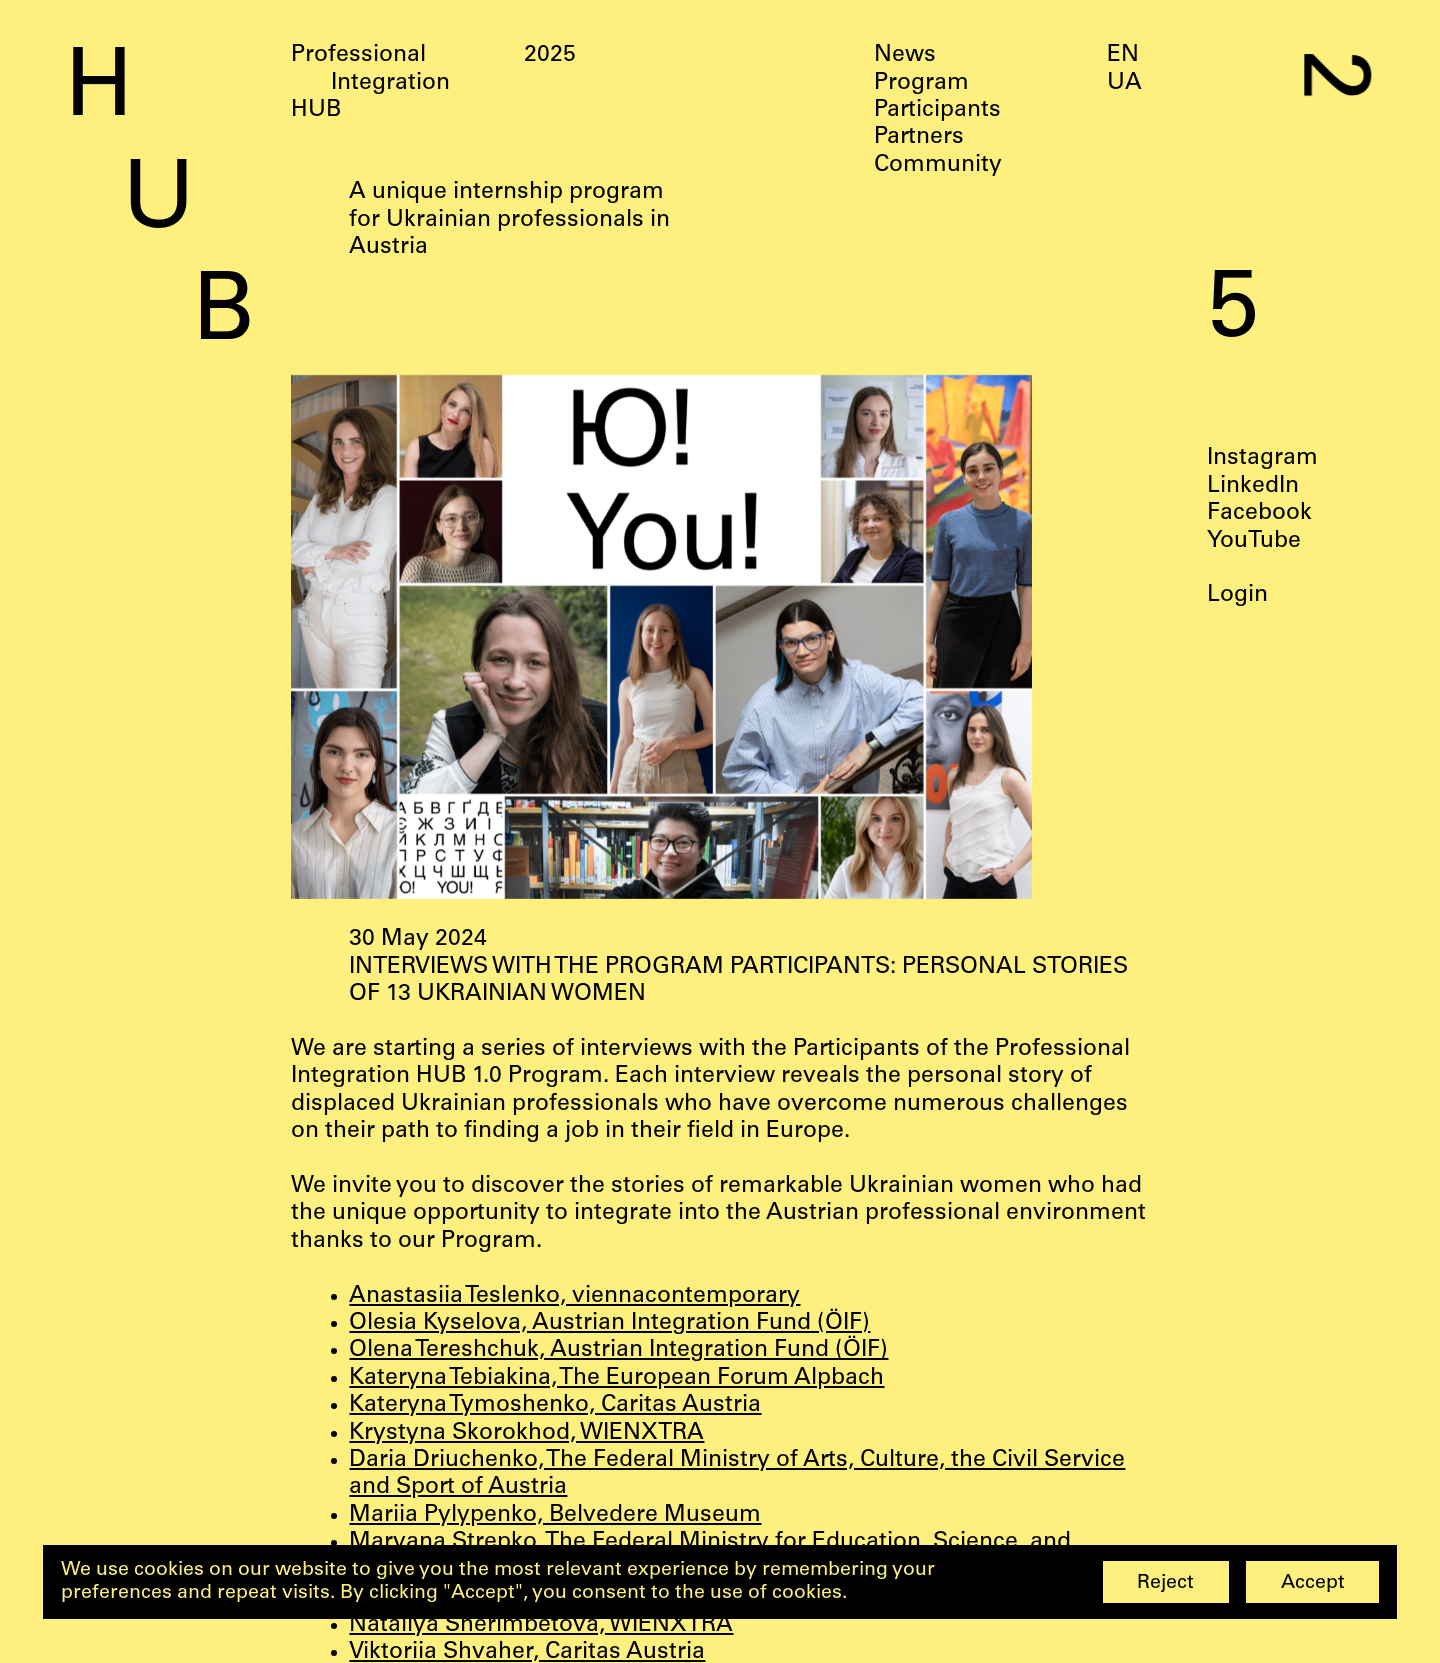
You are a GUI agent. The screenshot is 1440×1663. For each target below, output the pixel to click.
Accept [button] (1313, 1583)
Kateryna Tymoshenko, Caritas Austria (555, 1405)
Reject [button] (1165, 1583)
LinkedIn (1253, 486)
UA (1124, 83)
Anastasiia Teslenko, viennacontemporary (574, 1296)
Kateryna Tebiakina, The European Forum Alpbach (616, 1378)
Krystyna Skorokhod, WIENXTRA (526, 1433)
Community (938, 165)
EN (1123, 55)
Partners (919, 137)
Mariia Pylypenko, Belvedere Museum (555, 1515)
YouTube (1254, 540)
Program (921, 83)
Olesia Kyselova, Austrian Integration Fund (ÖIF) (609, 1323)
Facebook (1259, 513)
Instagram (1262, 458)
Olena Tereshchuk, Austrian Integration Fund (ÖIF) (618, 1350)
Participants (937, 110)
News (905, 55)
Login (1237, 595)
